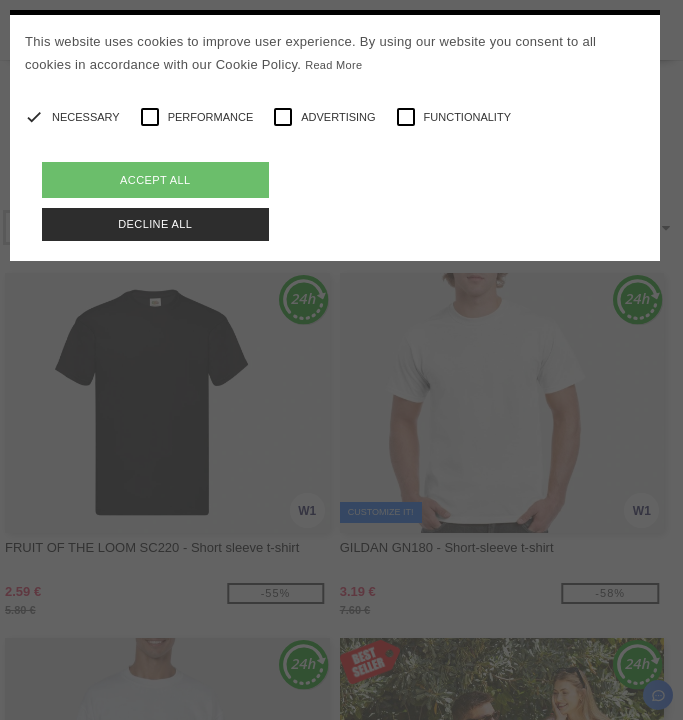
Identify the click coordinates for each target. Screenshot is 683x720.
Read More (333, 65)
